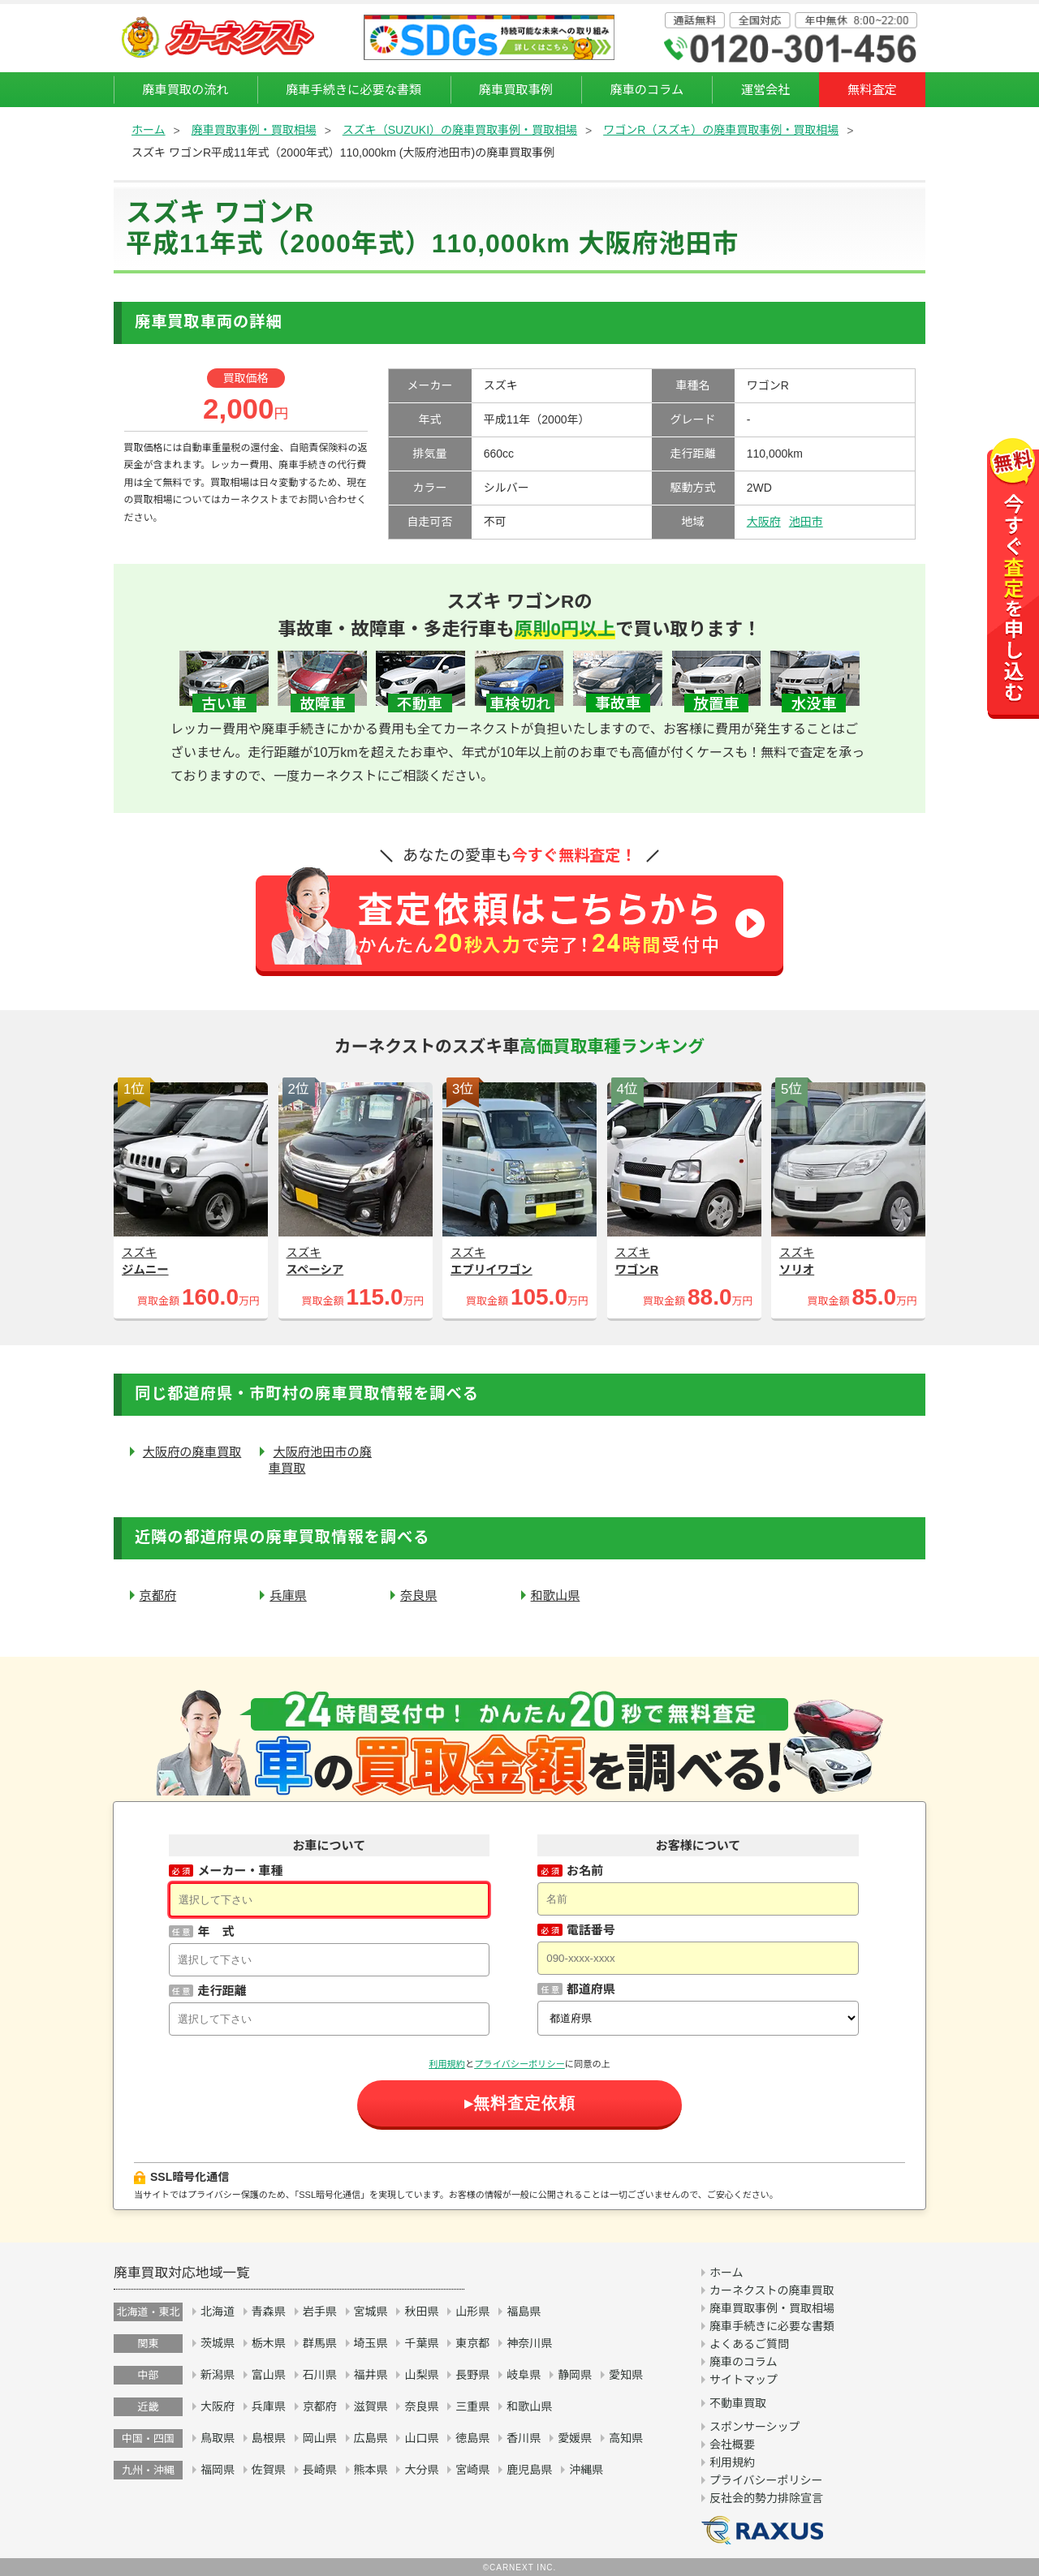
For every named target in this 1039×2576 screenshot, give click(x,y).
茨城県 (217, 2343)
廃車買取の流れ (185, 90)
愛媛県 (575, 2438)
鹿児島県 (529, 2469)
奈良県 (419, 1595)
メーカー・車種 (239, 1870)
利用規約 (447, 2064)
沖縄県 (586, 2469)
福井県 (371, 2374)
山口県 (421, 2438)
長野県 (472, 2374)
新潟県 (217, 2374)
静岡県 (575, 2374)
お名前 (585, 1870)
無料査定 (872, 90)
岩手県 (320, 2311)
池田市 (806, 521)
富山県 (269, 2374)
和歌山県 (555, 1595)
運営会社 (766, 90)
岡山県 (320, 2438)
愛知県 (626, 2374)
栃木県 (269, 2343)
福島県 (524, 2311)
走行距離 (221, 1991)
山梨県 (421, 2374)
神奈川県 (529, 2343)
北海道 (217, 2311)
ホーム (148, 129)
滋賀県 (371, 2406)
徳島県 (472, 2438)
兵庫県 (288, 1595)
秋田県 (421, 2311)
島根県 (269, 2438)
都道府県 (591, 1989)
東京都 (472, 2343)
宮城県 (371, 2311)
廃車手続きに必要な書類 (353, 90)
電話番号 (591, 1930)
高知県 (626, 2438)
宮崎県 (472, 2469)
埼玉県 (371, 2343)
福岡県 (217, 2469)
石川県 (320, 2374)
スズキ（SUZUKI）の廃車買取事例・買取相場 (460, 129)
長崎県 (320, 2469)
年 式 (215, 1931)
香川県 (524, 2438)
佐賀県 (269, 2469)
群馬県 (320, 2343)
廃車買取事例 (516, 90)
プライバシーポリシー (519, 2064)
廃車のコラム (646, 90)
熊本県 (371, 2469)
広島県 (371, 2438)
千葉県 (421, 2343)
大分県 (421, 2469)
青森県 (269, 2311)
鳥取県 (217, 2438)
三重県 (472, 2406)
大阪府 (764, 521)
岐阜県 (524, 2374)
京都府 (158, 1595)
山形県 (472, 2311)
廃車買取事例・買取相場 (254, 129)
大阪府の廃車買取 (192, 1452)
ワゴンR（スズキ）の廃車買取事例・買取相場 (721, 129)
